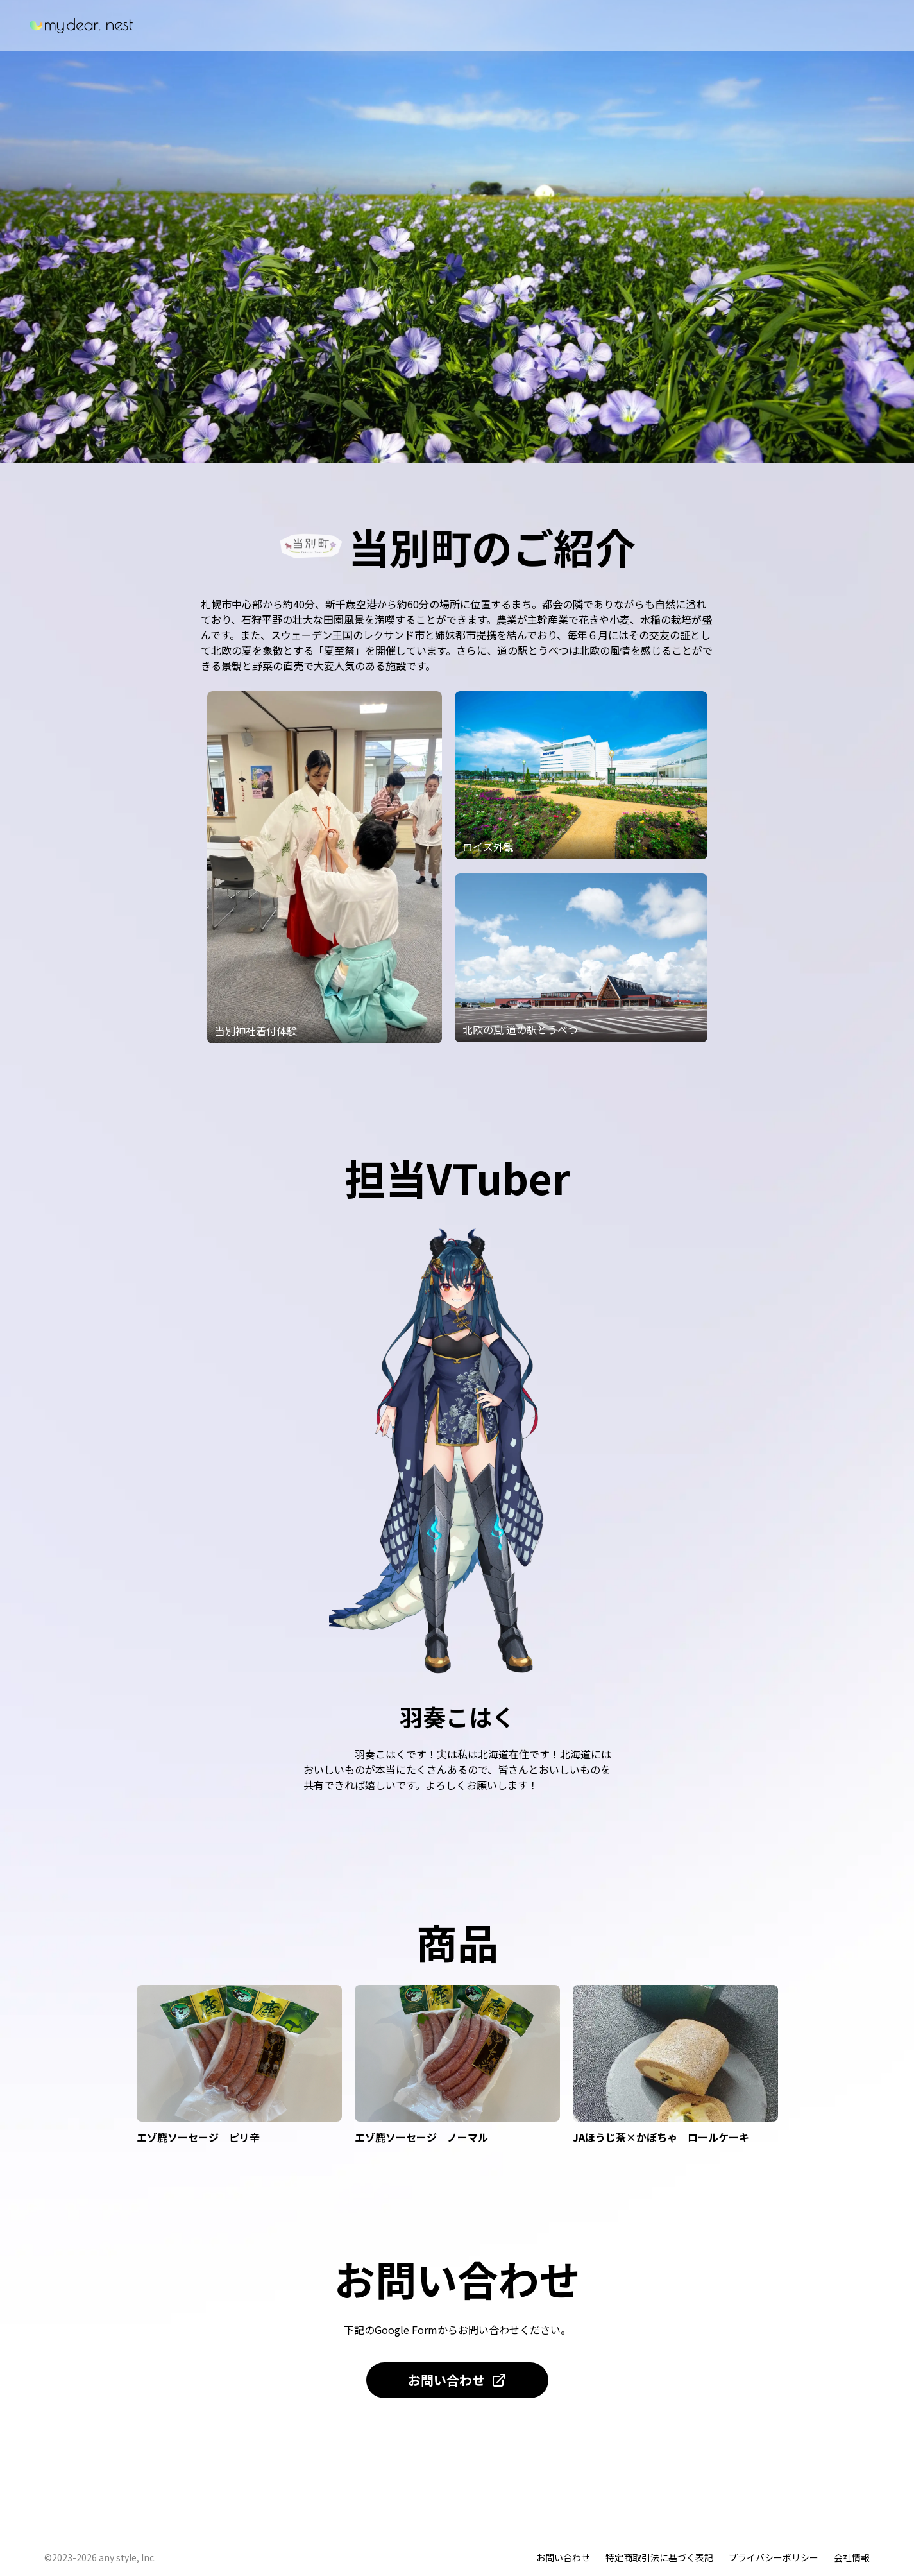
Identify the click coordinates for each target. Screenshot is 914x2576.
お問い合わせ (457, 2380)
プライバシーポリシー (773, 2557)
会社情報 (852, 2557)
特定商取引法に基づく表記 (659, 2557)
